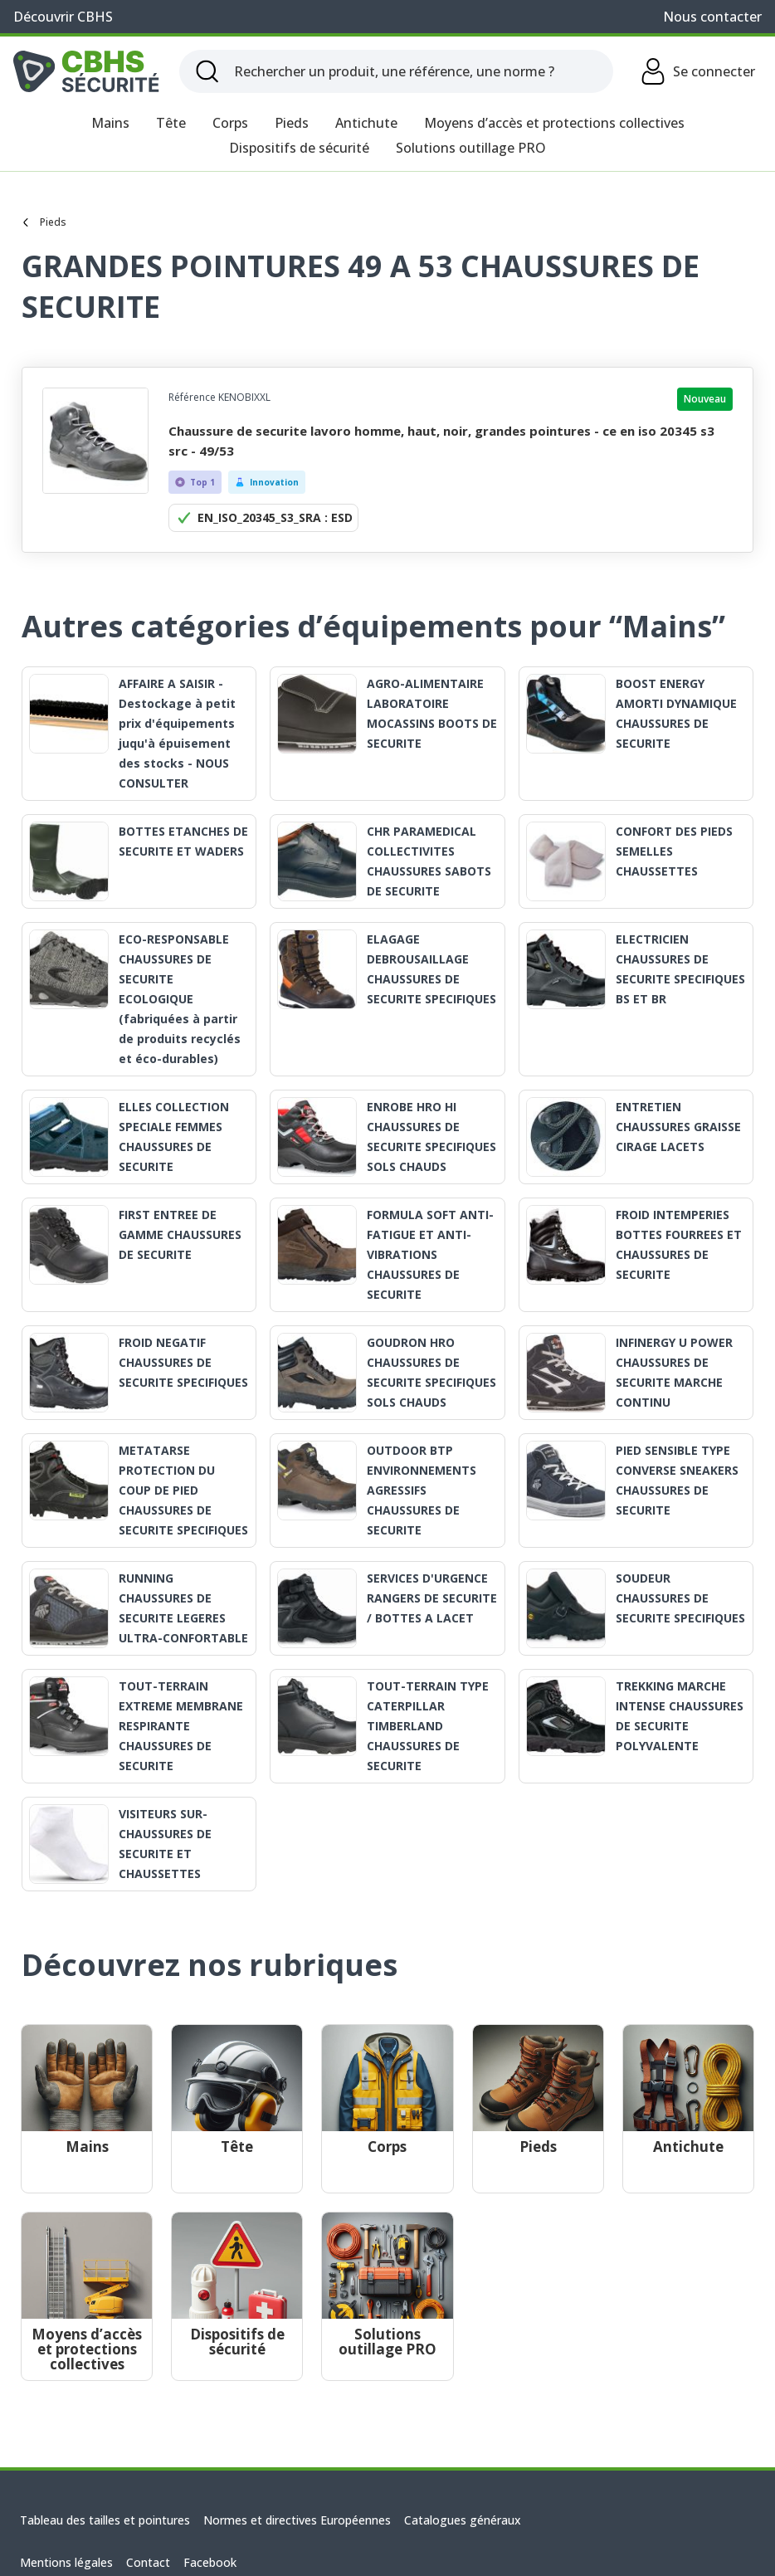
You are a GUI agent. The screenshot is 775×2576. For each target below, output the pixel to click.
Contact (148, 2562)
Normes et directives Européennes (297, 2520)
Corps (230, 123)
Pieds (292, 123)
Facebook (209, 2562)
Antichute (366, 123)
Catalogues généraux (462, 2520)
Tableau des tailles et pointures (105, 2520)
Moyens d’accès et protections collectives (554, 123)
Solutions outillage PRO (471, 148)
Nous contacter (712, 16)
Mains (110, 123)
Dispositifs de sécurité (299, 148)
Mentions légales (66, 2562)
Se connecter (697, 71)
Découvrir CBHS (63, 16)
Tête (171, 123)
